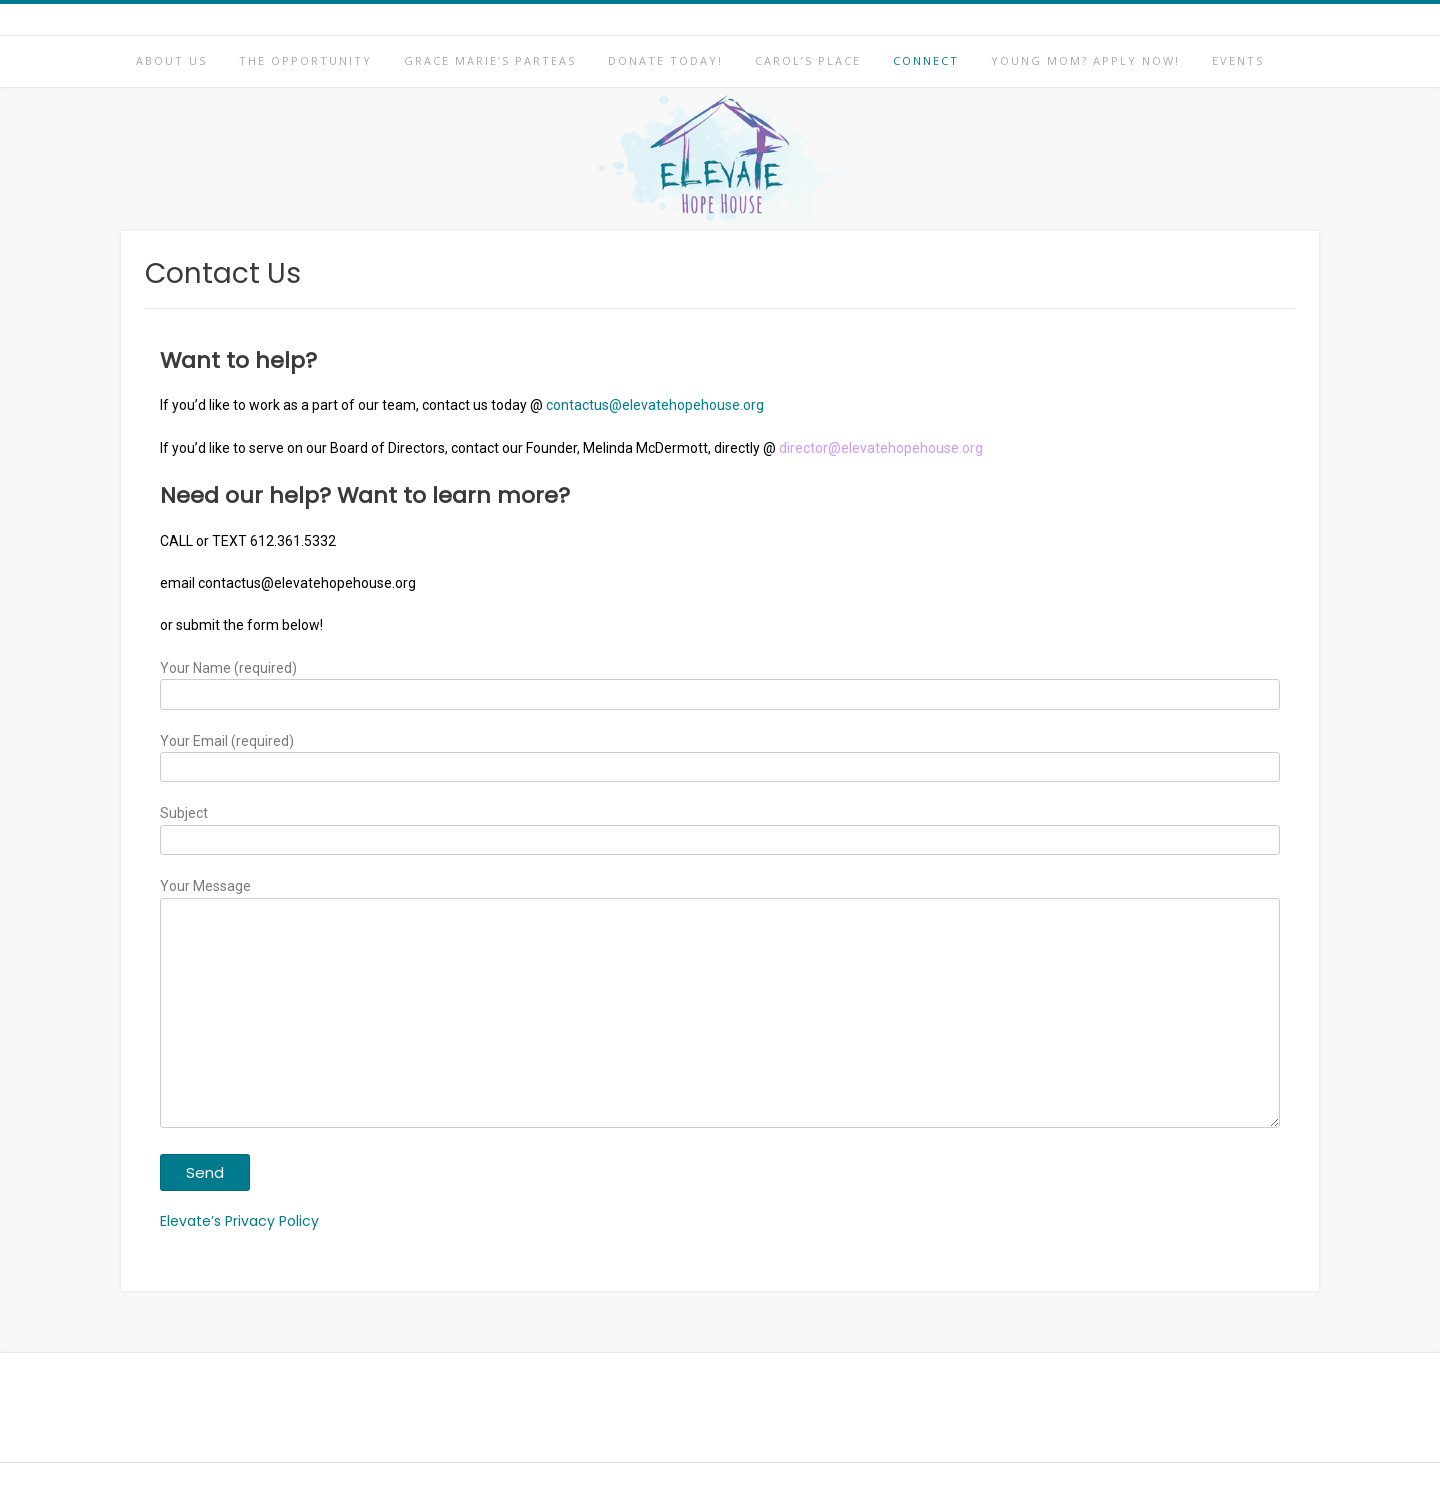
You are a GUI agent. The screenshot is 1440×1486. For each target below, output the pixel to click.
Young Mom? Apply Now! (1085, 60)
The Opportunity (305, 60)
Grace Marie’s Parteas (490, 60)
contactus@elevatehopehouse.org (655, 405)
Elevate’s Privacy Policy (239, 1221)
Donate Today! (665, 60)
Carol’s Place (808, 60)
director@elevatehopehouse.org (881, 448)
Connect (926, 60)
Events (1238, 60)
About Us (171, 60)
